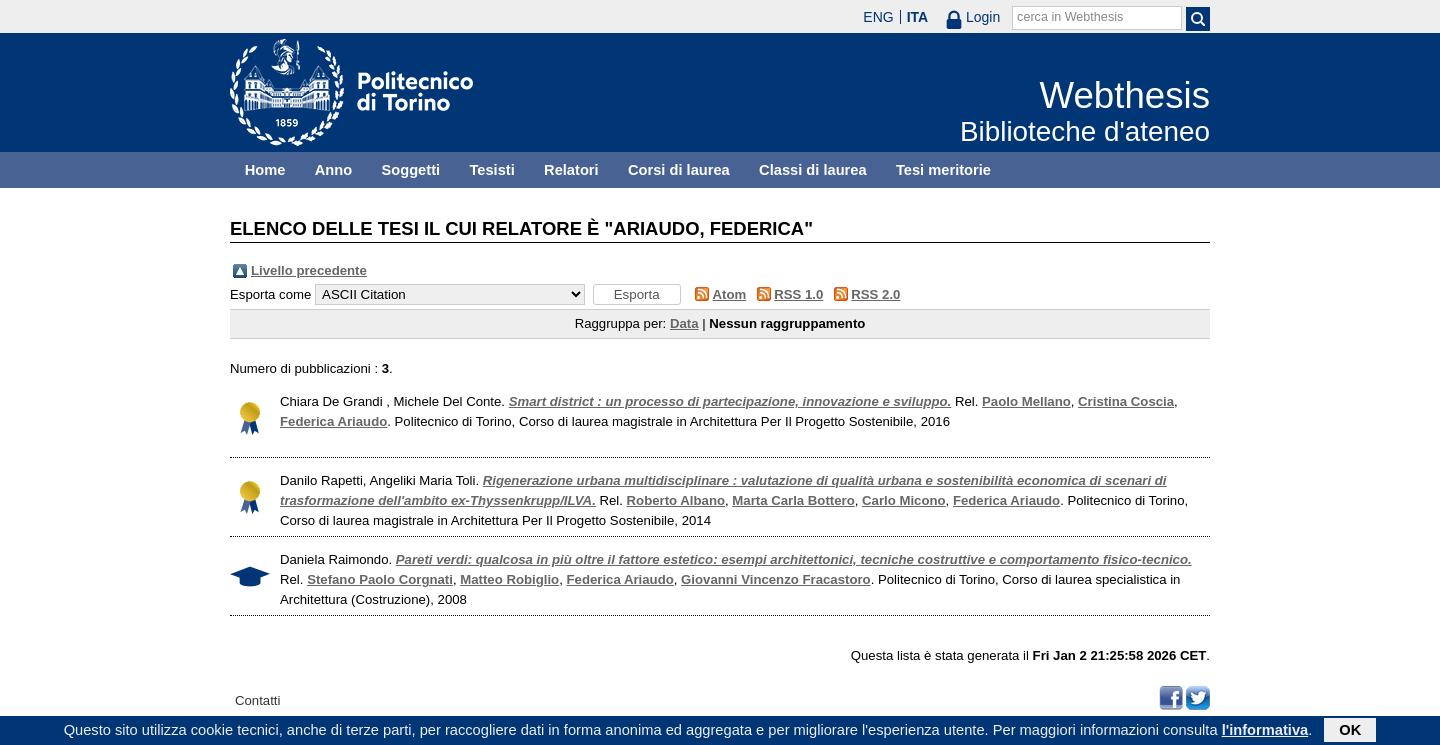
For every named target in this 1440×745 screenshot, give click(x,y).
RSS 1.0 (798, 294)
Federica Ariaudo (333, 421)
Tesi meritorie (943, 170)
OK (1350, 732)
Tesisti (491, 170)
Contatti (257, 700)
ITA (918, 17)
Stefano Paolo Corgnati (380, 579)
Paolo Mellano (1026, 401)
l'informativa (1265, 732)
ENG (878, 17)
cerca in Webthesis (1070, 17)
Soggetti (410, 170)
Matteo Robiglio (509, 579)
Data (684, 323)
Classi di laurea (813, 170)
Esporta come (270, 294)
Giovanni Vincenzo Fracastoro (776, 579)
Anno (333, 170)
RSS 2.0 (875, 294)
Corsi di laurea (679, 170)
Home (265, 170)
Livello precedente (309, 270)
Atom (730, 294)
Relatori (571, 170)
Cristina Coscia (1126, 401)
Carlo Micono (904, 500)
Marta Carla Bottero (793, 500)
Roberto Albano (676, 500)
